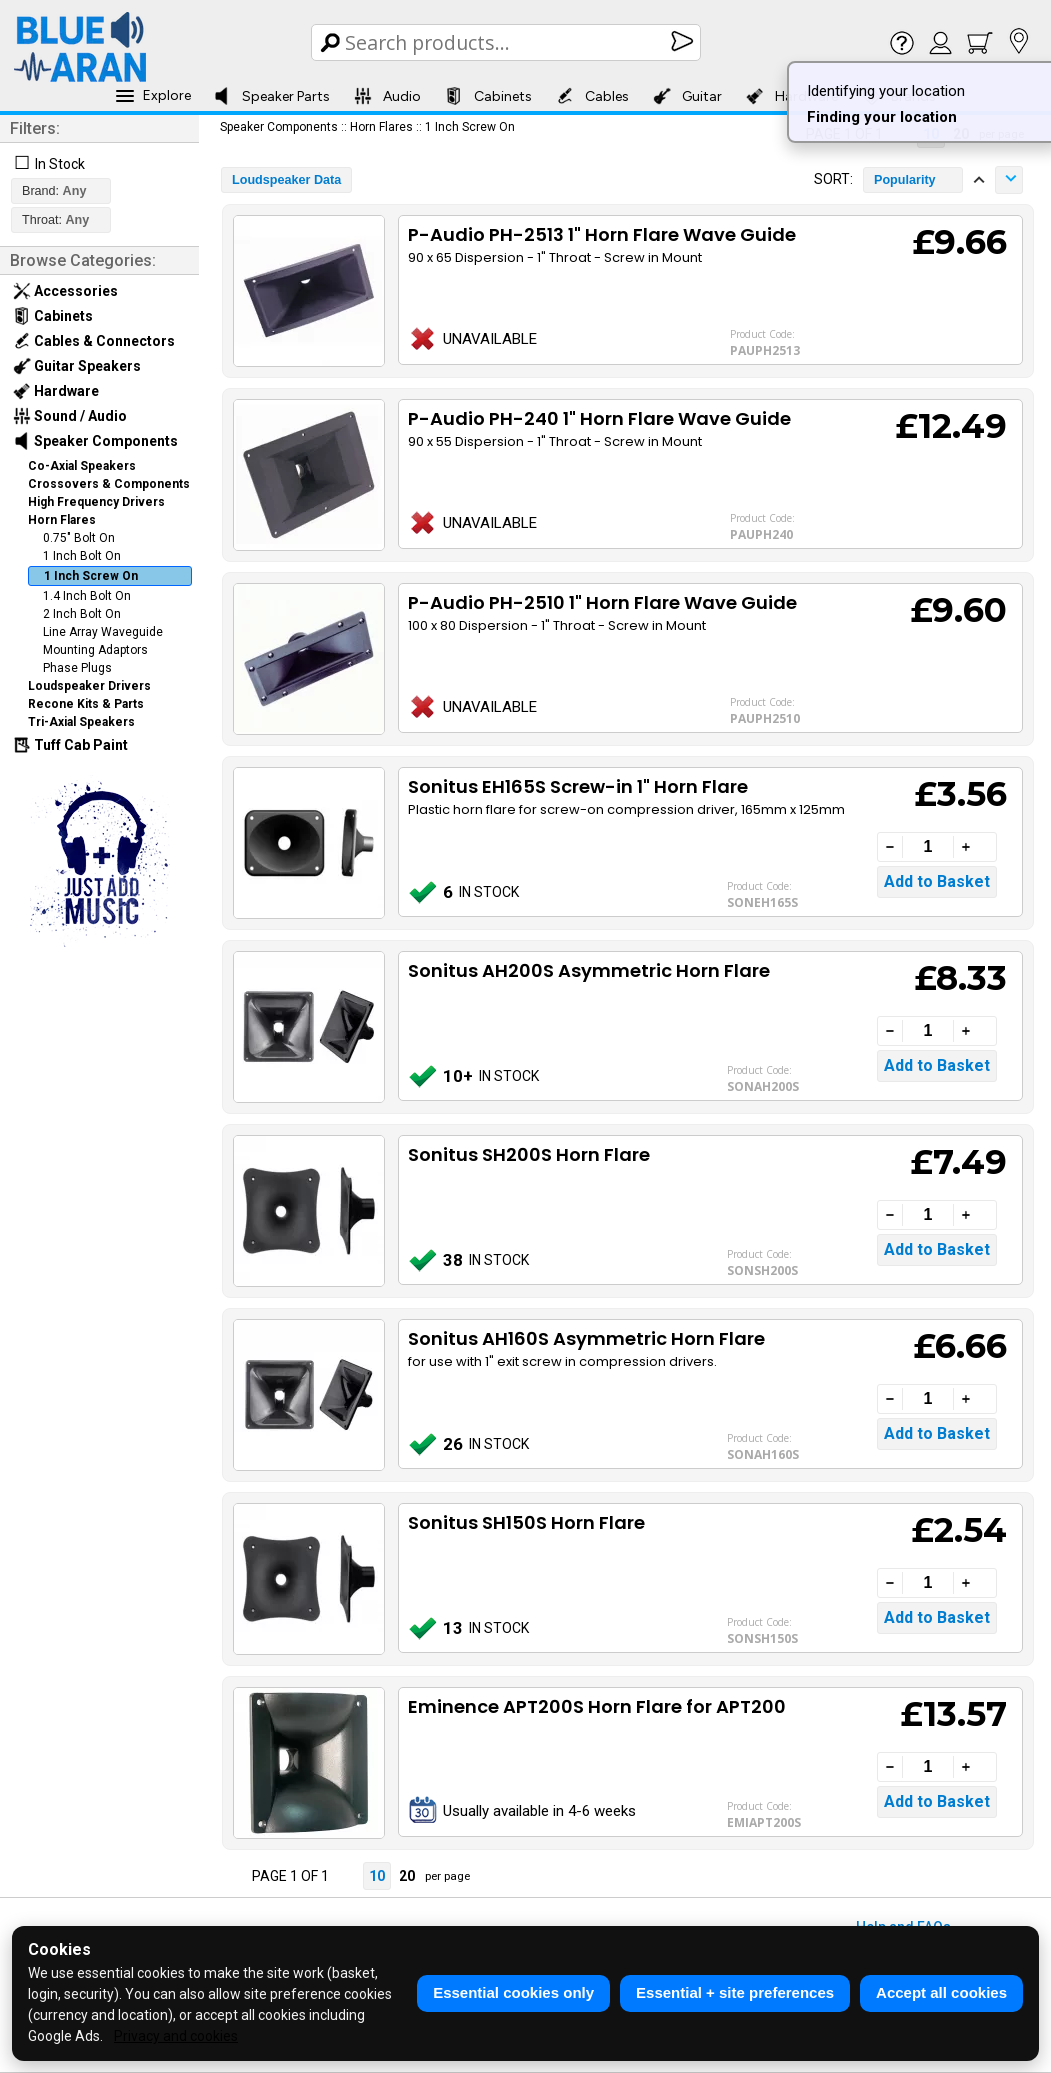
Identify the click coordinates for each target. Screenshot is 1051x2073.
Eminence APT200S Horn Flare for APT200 (597, 1706)
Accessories (65, 291)
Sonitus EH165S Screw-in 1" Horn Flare (578, 786)
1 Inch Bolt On (82, 556)
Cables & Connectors (94, 341)
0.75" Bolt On (79, 538)
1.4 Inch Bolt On (87, 596)
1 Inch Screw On (91, 576)
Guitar (687, 96)
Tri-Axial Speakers (81, 722)
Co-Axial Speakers (82, 466)
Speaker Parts (271, 96)
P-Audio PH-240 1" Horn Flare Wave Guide (599, 418)
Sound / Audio (70, 416)
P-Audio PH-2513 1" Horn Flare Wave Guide (602, 234)
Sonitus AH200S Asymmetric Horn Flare (589, 970)
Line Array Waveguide (103, 632)
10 (377, 1876)
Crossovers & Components (109, 484)
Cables (592, 96)
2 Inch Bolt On (82, 614)
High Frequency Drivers (96, 502)
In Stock (60, 164)
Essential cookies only (513, 1992)
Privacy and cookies (176, 2036)
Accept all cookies (941, 1992)
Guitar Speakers (77, 366)
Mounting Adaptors (95, 650)
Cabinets (488, 96)
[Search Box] (507, 42)
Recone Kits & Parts (86, 704)
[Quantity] (928, 847)
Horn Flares (62, 520)
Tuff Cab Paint (70, 745)
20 (407, 1876)
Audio (387, 96)
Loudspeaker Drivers (89, 686)
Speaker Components (95, 441)
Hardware (56, 391)
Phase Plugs (77, 668)
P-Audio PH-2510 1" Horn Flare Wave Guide (602, 602)
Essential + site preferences (735, 1992)
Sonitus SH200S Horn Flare (529, 1154)
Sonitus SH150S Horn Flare (526, 1522)
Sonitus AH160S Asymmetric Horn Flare (586, 1338)
